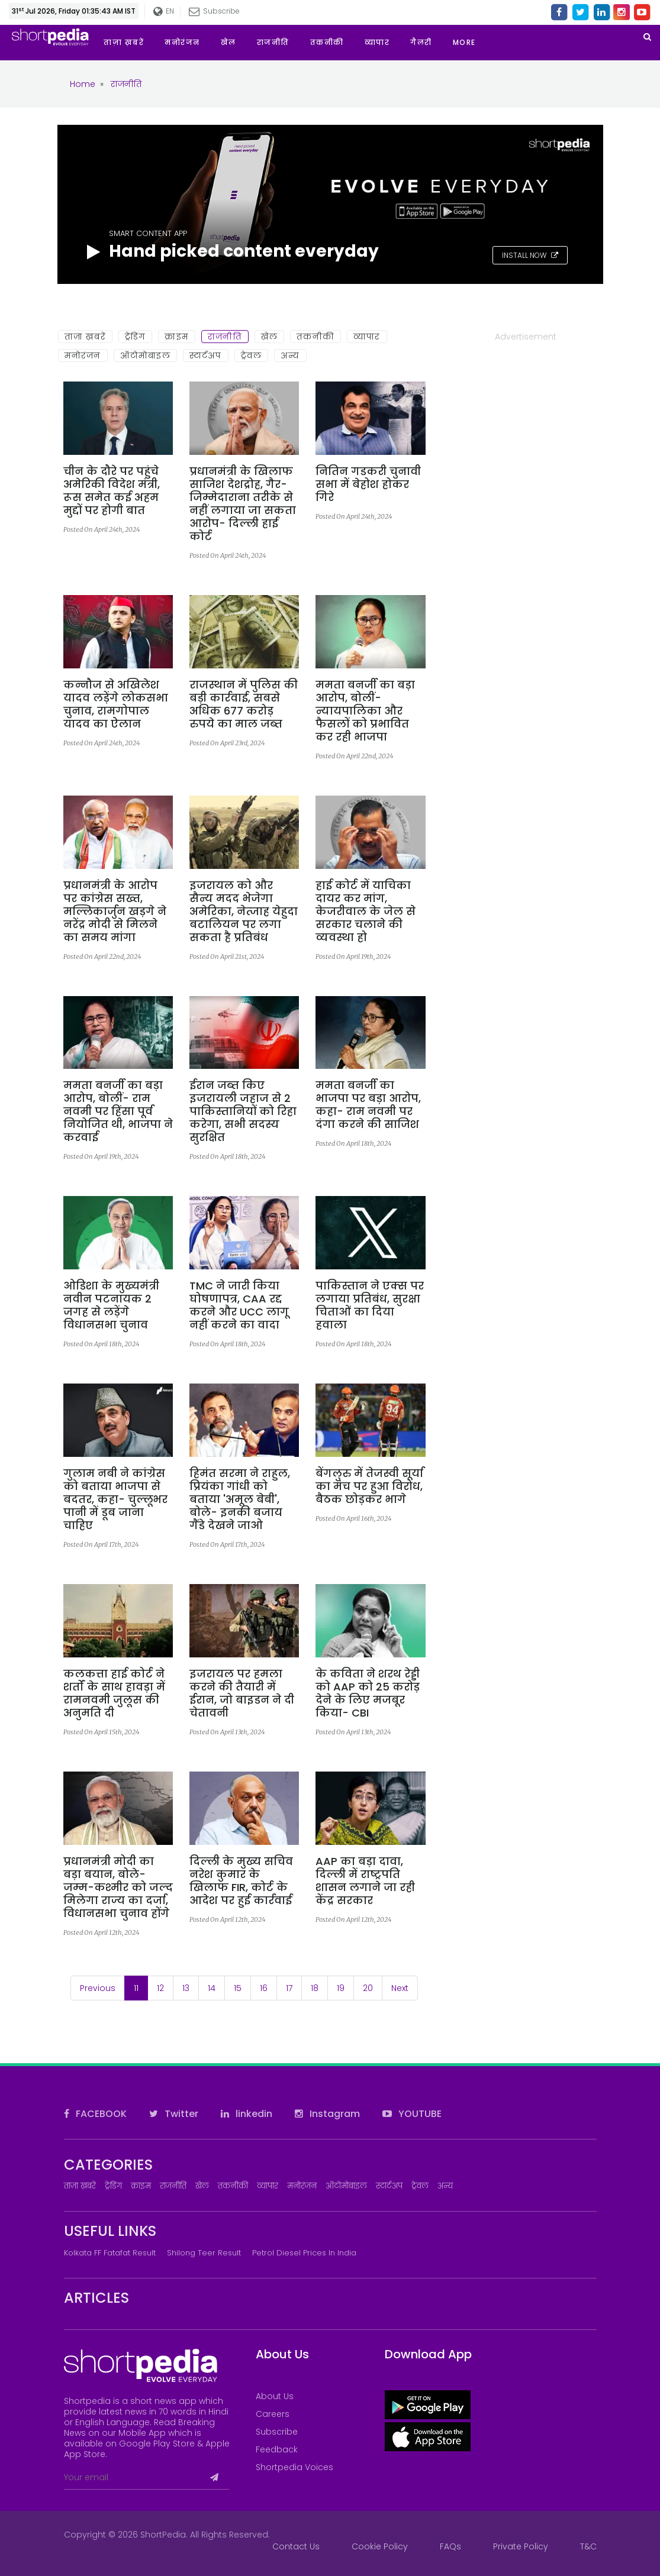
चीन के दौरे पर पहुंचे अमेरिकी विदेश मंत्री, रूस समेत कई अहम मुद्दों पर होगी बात (111, 491)
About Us (275, 2396)
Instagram (327, 2114)
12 (160, 1988)
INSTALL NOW (530, 255)
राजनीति (225, 336)
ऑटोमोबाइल (145, 355)
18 (314, 1988)
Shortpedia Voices (294, 2467)
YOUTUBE (412, 2114)
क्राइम (177, 336)
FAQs (450, 2546)
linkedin (246, 2114)
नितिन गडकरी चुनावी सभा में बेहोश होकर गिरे (368, 484)
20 (368, 1988)
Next (399, 1988)
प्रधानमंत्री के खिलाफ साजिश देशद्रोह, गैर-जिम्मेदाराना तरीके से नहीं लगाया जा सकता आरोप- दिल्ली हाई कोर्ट (242, 504)
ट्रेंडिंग (135, 336)
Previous (97, 1988)
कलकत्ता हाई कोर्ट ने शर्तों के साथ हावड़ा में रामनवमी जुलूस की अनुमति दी (114, 1693)
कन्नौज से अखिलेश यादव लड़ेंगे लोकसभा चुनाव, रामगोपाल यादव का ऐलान (115, 704)
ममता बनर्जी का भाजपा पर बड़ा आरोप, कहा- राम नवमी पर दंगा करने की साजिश (368, 1105)
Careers (272, 2414)
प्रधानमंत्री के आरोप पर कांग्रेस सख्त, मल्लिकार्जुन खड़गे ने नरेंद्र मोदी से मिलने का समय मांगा (114, 911)
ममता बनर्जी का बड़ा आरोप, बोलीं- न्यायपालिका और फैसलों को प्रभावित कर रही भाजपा (365, 711)
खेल (269, 336)
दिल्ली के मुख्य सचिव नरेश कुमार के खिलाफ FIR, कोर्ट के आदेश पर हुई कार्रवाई (241, 1881)
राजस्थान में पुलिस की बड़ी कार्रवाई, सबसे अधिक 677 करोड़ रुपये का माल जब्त (243, 704)
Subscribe (214, 11)
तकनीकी (315, 336)
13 (185, 1988)
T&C (588, 2546)
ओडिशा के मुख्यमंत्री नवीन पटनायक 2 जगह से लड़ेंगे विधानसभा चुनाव (111, 1305)
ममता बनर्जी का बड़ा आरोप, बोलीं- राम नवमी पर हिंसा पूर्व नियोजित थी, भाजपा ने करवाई (118, 1111)
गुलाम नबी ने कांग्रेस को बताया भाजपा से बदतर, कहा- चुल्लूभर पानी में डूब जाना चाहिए (115, 1499)
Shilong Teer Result (204, 2252)
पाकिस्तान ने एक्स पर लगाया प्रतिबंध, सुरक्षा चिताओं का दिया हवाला (369, 1305)
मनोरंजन (83, 355)
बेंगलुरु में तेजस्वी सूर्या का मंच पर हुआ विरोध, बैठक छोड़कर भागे (369, 1486)
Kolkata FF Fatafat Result (110, 2252)
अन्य (290, 355)
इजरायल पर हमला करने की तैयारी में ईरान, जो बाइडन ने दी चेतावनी (241, 1693)
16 (264, 1988)
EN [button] (163, 11)
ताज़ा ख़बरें (85, 336)
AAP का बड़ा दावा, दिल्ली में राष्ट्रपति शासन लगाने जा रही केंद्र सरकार (365, 1881)
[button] (475, 42)
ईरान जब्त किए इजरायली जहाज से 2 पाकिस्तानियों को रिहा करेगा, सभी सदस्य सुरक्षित (243, 1111)
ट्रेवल (251, 355)
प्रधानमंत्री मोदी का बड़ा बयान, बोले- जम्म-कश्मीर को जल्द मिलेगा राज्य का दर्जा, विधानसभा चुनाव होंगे (118, 1887)
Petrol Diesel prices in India (304, 2252)
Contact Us (296, 2546)
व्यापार (367, 336)
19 (341, 1988)
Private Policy (520, 2546)
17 (289, 1988)
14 (211, 1988)
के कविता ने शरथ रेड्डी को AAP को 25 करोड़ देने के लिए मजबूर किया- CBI (367, 1693)
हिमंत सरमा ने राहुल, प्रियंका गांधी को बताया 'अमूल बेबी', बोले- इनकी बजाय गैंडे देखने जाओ (239, 1499)
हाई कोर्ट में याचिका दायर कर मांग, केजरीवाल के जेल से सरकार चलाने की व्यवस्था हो (365, 911)
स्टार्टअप (205, 355)
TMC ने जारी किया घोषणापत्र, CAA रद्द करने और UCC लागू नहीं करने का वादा (239, 1305)
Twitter (173, 2114)
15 (238, 1988)
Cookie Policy (380, 2546)
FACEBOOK (95, 2114)
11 (141, 1988)
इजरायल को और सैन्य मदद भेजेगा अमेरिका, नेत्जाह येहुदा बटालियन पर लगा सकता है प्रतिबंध (243, 911)
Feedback (277, 2449)
